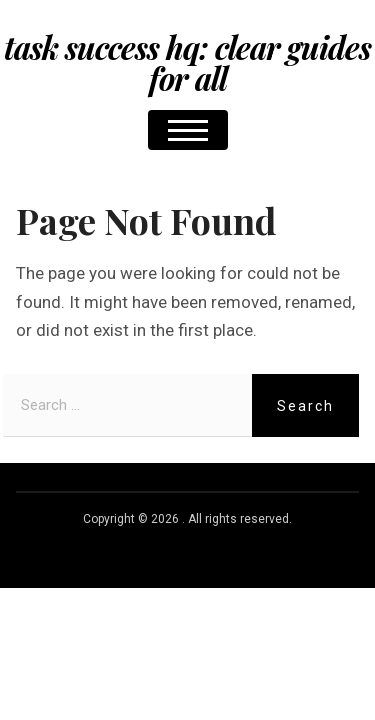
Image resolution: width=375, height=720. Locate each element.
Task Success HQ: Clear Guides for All (187, 62)
